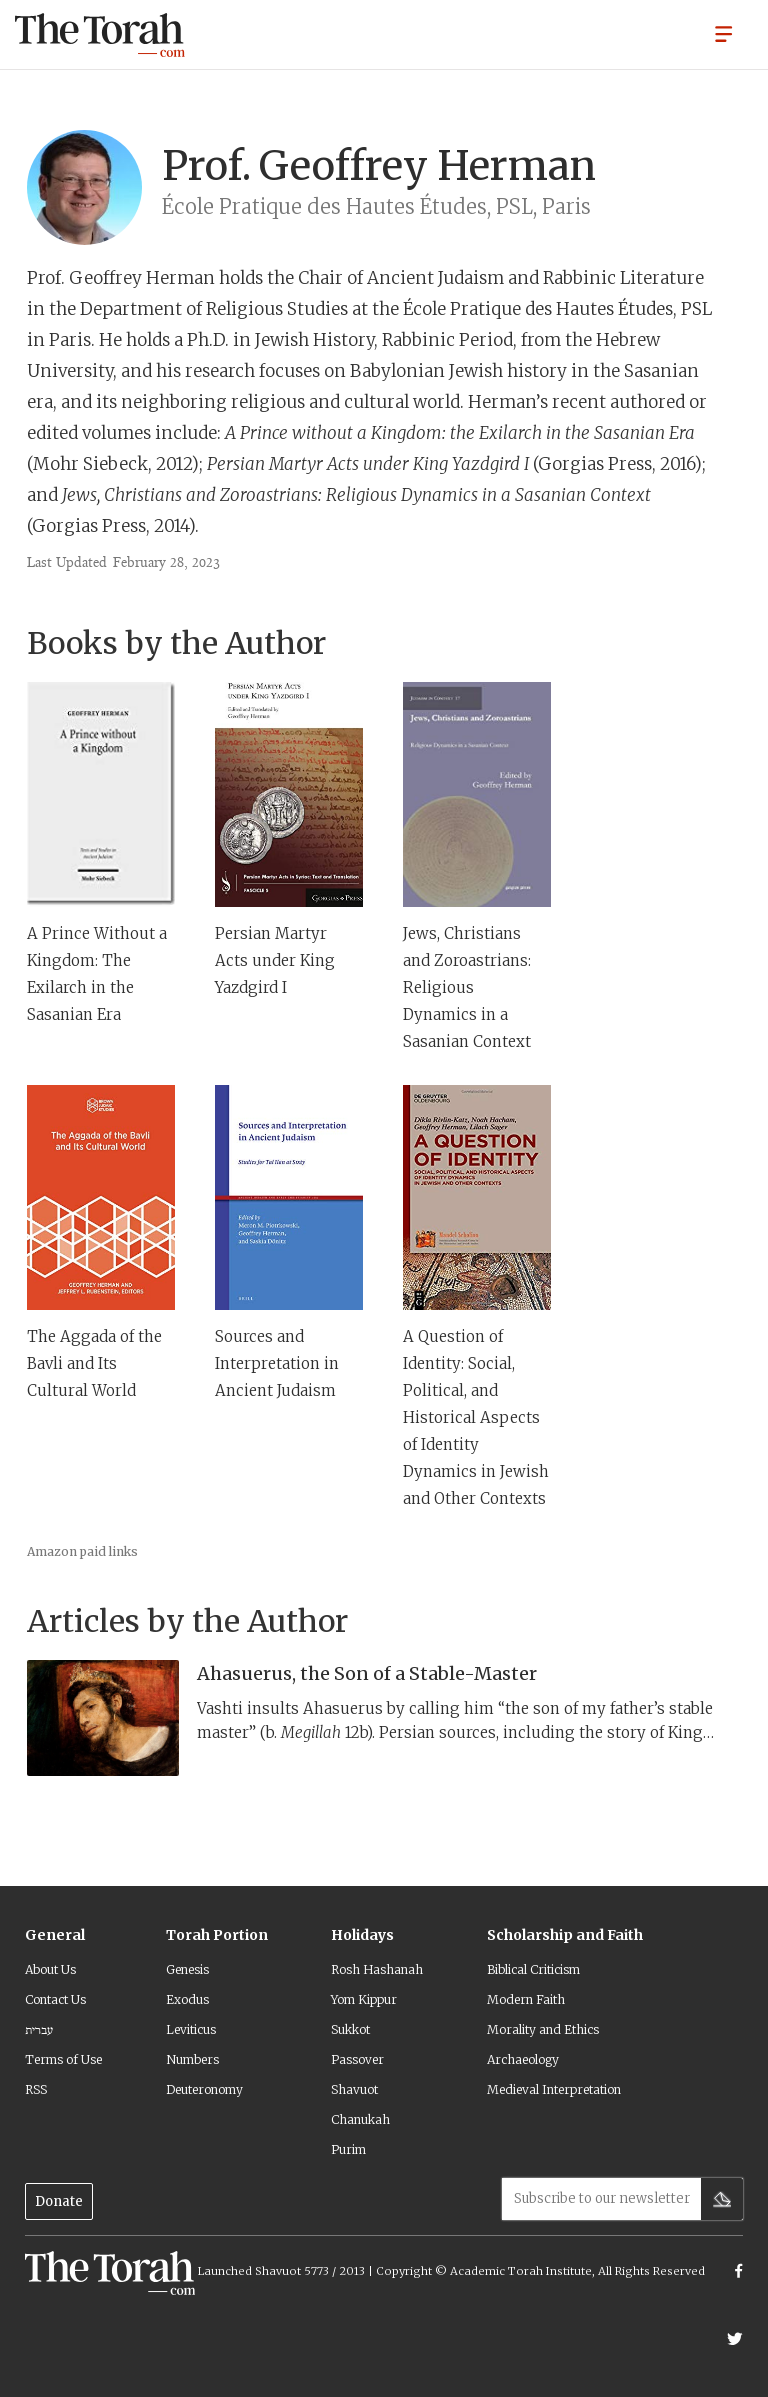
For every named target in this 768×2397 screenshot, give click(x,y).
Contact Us (55, 1999)
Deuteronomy (204, 2089)
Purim (348, 2149)
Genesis (187, 1969)
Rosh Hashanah (377, 1969)
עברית (39, 2029)
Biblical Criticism (533, 1969)
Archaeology (523, 2059)
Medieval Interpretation (554, 2089)
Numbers (192, 2059)
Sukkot (350, 2029)
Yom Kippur (364, 1999)
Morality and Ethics (543, 2029)
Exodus (187, 1999)
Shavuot (354, 2089)
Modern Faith (526, 1999)
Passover (357, 2059)
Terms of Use (63, 2059)
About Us (50, 1969)
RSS (36, 2089)
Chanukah (360, 2119)
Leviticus (191, 2029)
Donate (59, 2201)
